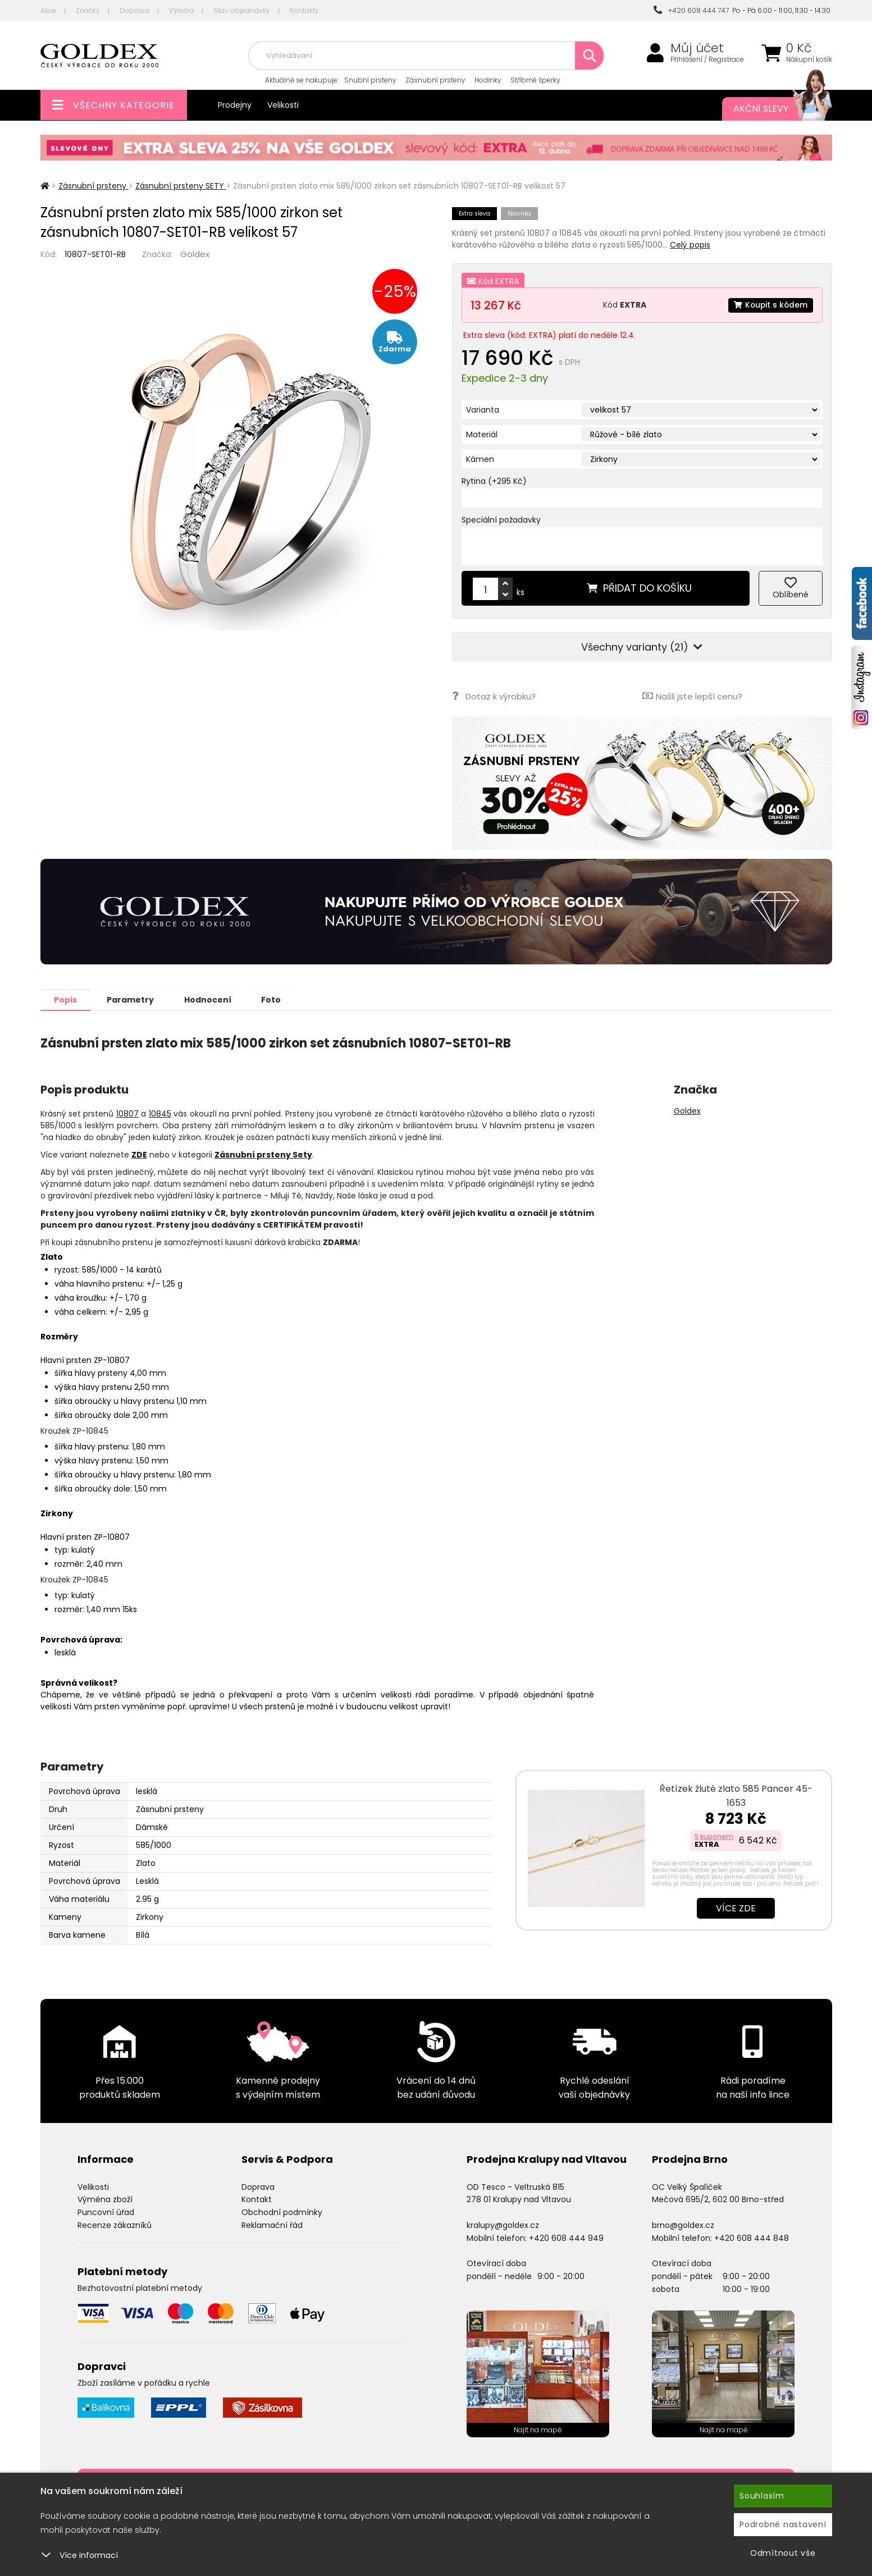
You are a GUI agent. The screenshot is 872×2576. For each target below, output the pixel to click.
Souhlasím (761, 2495)
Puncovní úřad (105, 2211)
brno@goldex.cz (683, 2224)
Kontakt (256, 2198)
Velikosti (283, 105)
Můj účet (697, 48)
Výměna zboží (105, 2198)
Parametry (133, 999)
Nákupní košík (809, 59)
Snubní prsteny (370, 80)
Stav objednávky (241, 10)
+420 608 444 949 (566, 2237)
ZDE (139, 1154)
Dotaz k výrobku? (494, 696)
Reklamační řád (272, 2224)
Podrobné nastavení (783, 2524)
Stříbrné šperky (535, 80)
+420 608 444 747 (691, 10)
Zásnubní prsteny (435, 80)
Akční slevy (771, 109)
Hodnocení (212, 999)
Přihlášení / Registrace (707, 59)
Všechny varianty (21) (641, 647)
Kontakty (304, 10)
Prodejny (235, 105)
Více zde (736, 1907)
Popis (66, 999)
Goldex (194, 254)
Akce (48, 10)
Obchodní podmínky (281, 2211)
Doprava (134, 10)
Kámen (480, 459)
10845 (160, 1113)
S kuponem (714, 1836)
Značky (88, 10)
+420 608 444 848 (751, 2237)
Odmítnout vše (783, 2553)
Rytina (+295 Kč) (494, 481)
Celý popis (690, 244)
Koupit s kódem (769, 304)
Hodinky (487, 80)
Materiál (481, 434)
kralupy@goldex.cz (503, 2224)
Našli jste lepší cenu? (692, 696)
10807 (127, 1113)
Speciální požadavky (501, 519)
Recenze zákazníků (114, 2224)
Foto (278, 999)
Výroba (181, 10)
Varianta (482, 409)
